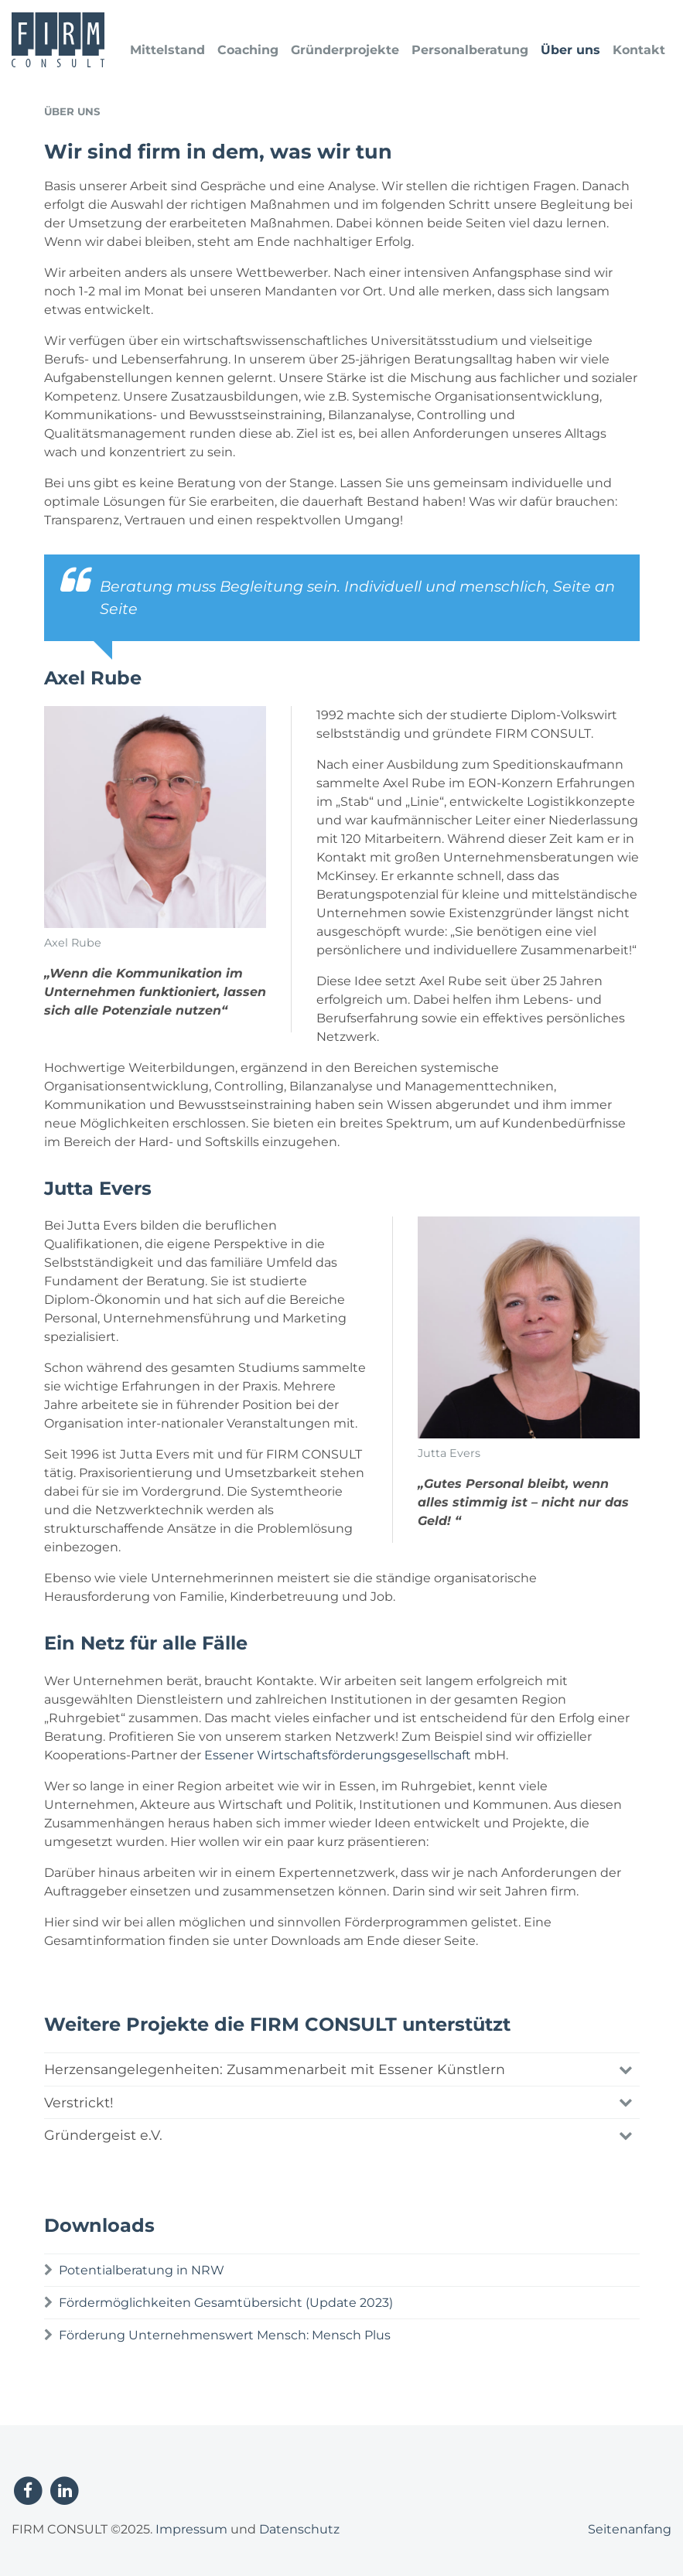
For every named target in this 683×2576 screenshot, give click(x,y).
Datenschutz (299, 2529)
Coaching (247, 50)
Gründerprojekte (345, 50)
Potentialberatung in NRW (141, 2270)
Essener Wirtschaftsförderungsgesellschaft (337, 1755)
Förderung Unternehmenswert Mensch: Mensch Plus (225, 2335)
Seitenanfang (629, 2529)
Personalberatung (470, 50)
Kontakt (639, 50)
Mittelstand (167, 50)
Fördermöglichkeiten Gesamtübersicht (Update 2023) (226, 2302)
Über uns (570, 50)
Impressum (191, 2529)
